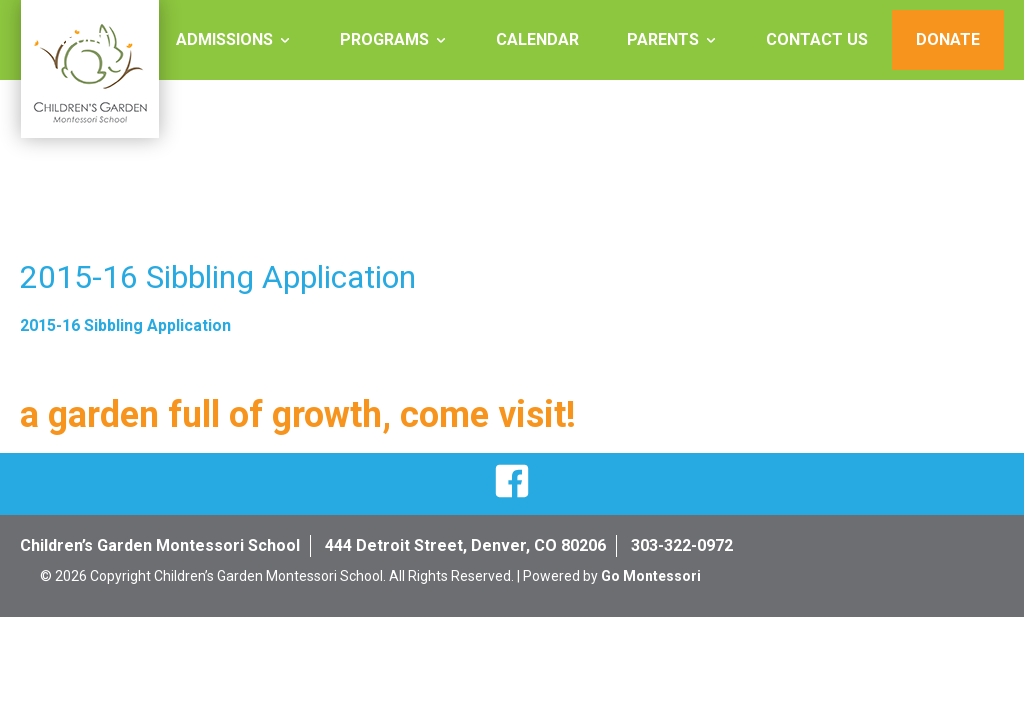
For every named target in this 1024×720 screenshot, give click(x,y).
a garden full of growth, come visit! (298, 415)
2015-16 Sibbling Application (125, 325)
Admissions (224, 39)
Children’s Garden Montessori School (160, 545)
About (81, 39)
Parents (663, 39)
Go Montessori (651, 576)
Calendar (537, 39)
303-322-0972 (682, 545)
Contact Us (817, 39)
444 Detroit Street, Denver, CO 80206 (465, 545)
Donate (948, 39)
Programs (384, 39)
